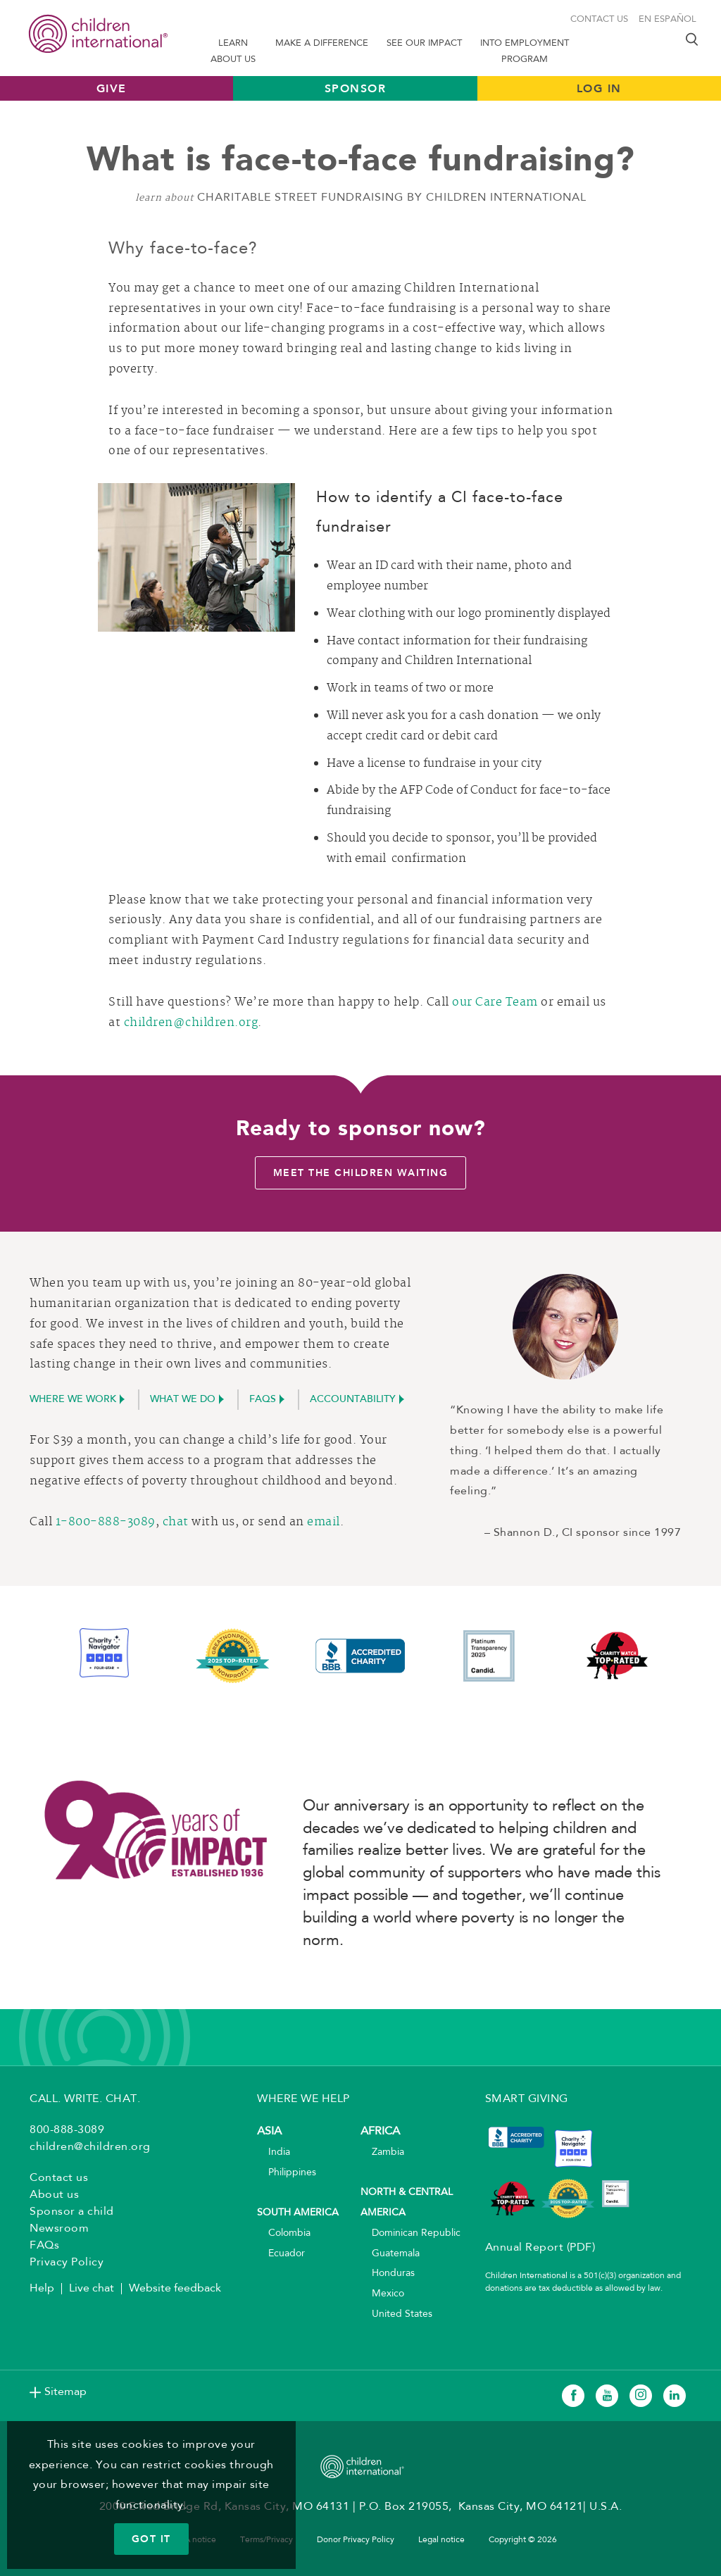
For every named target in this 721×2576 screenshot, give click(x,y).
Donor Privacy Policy (355, 2540)
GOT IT (151, 2538)
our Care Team (495, 1003)
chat (176, 1522)
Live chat (91, 2288)
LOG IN (599, 88)
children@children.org (191, 1023)
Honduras (387, 2273)
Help (42, 2288)
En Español (667, 19)
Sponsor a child (72, 2212)
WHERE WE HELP (303, 2099)
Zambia (382, 2152)
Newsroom (59, 2228)
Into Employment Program (524, 51)
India (273, 2152)
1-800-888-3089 (106, 1522)
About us (54, 2195)
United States (396, 2314)
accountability (353, 1400)
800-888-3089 (67, 2130)
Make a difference (321, 43)
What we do (182, 1400)
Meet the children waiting (361, 1172)
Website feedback (175, 2288)
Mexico (382, 2294)
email (323, 1522)
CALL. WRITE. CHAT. (85, 2099)
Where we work (73, 1400)
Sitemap (65, 2392)
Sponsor (356, 88)
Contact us (599, 19)
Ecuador (281, 2253)
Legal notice (441, 2540)
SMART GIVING (526, 2099)
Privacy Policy (67, 2262)
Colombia (284, 2233)
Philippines (286, 2172)
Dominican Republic (410, 2233)
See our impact (424, 43)
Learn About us (233, 51)
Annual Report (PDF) (540, 2247)
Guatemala (390, 2253)
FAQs (262, 1400)
